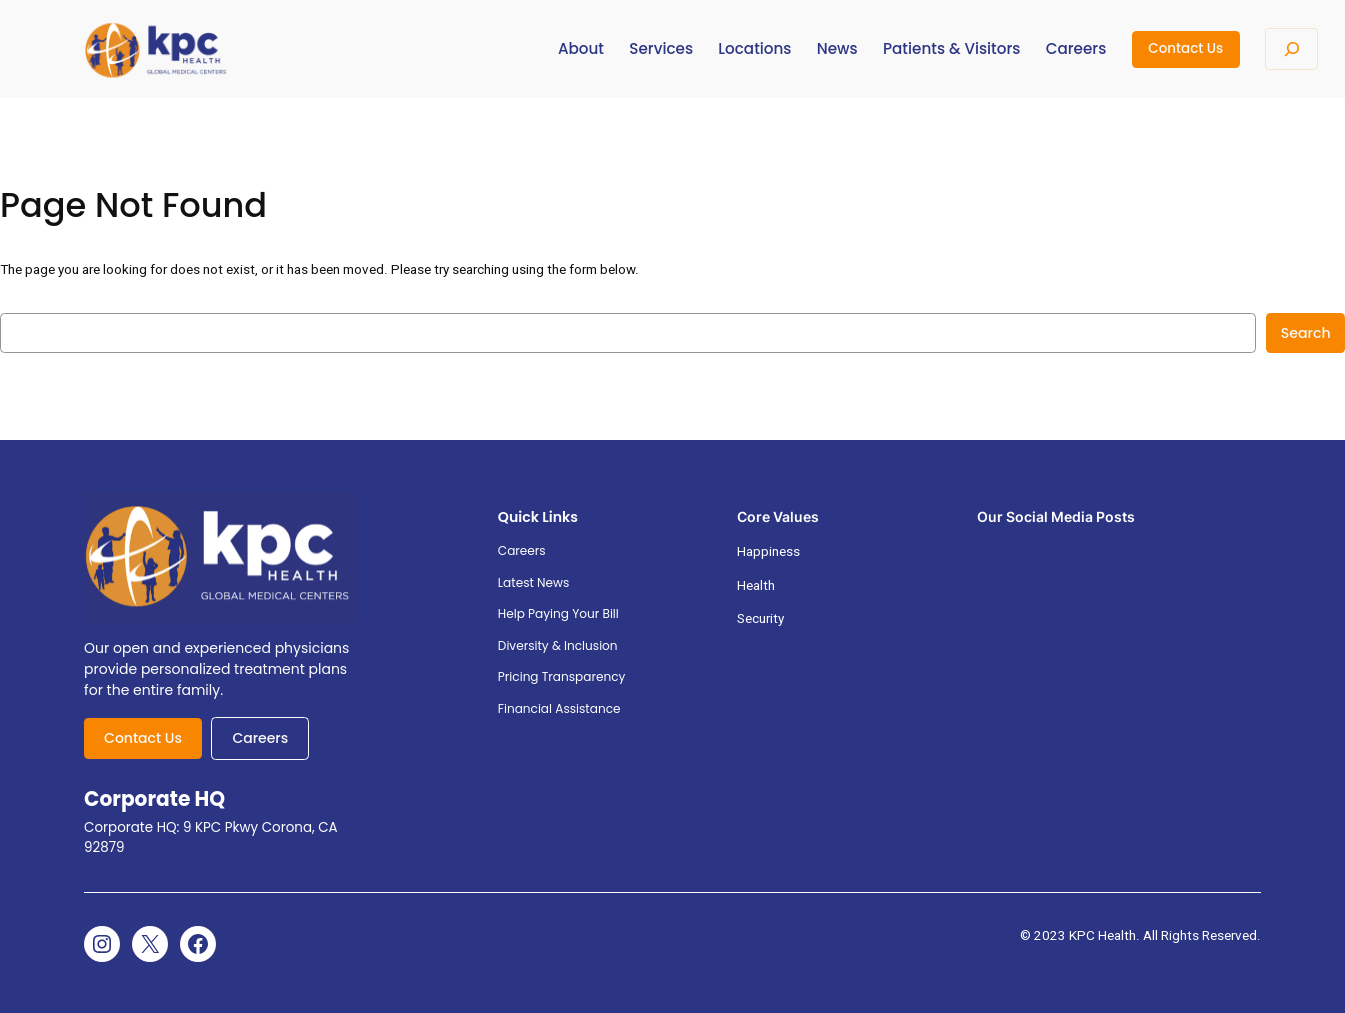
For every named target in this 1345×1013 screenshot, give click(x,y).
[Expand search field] (1291, 49)
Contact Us (1185, 48)
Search (1306, 333)
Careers (260, 738)
